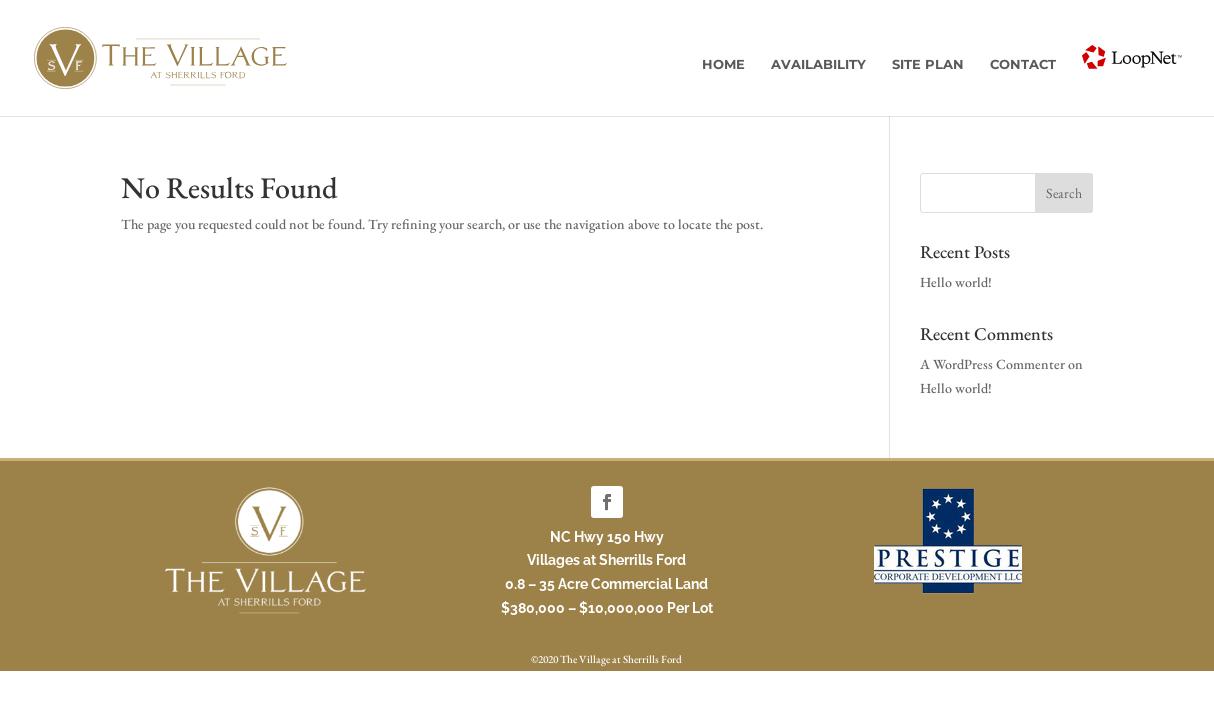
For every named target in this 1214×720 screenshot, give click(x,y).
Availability (818, 64)
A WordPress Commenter (992, 364)
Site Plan (928, 64)
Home (723, 64)
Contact (1023, 64)
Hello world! (956, 282)
